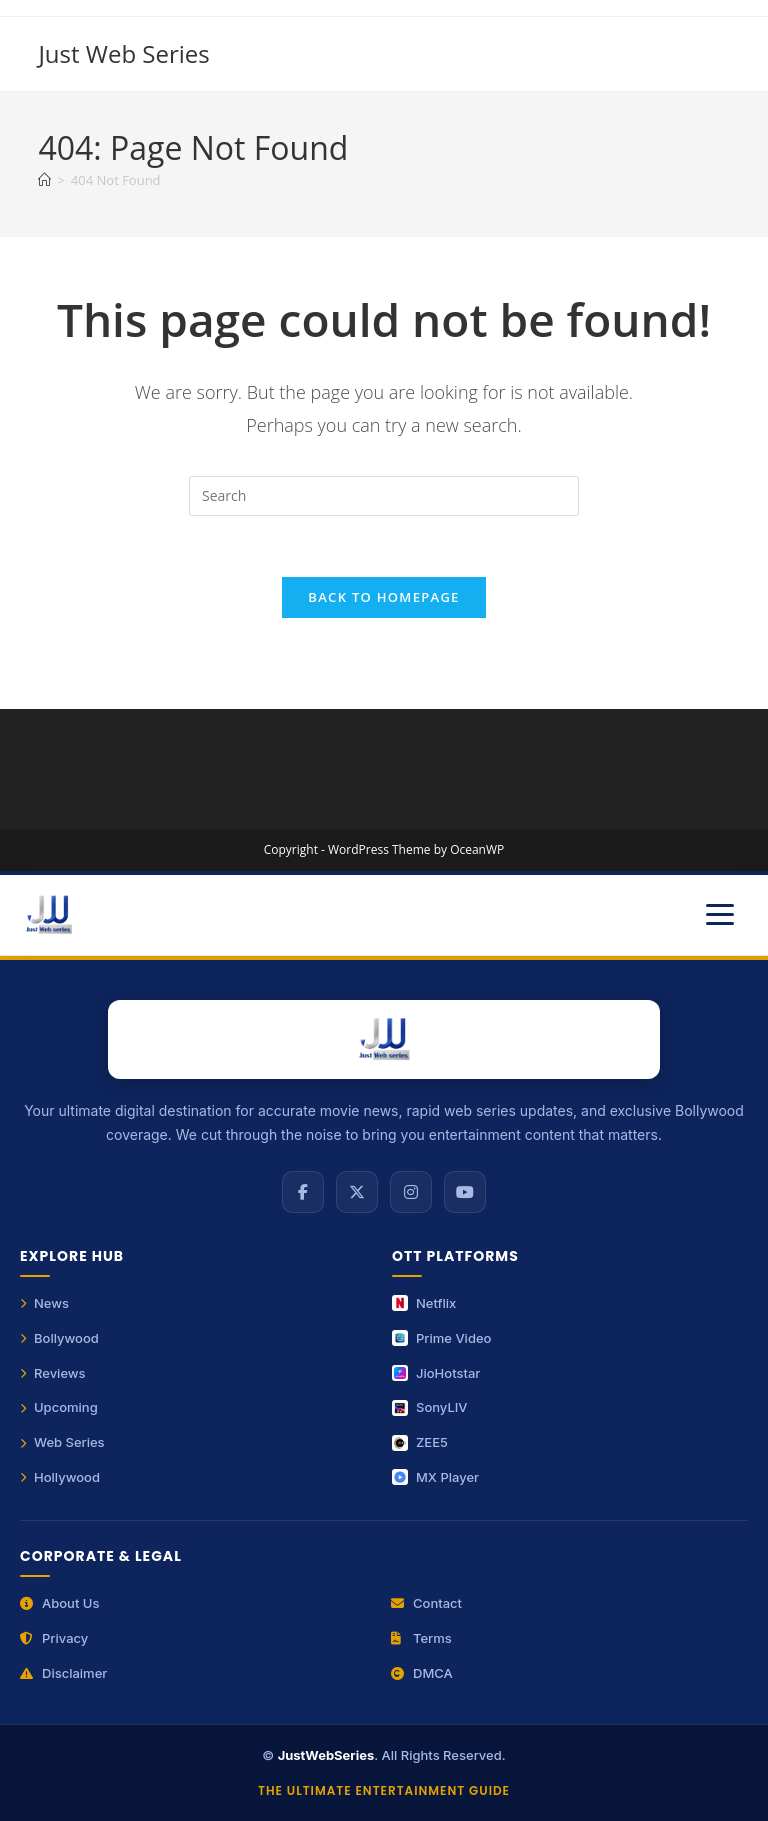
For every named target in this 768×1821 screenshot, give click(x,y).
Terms (421, 1638)
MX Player (435, 1477)
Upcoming (59, 1407)
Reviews (53, 1373)
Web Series (62, 1442)
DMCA (422, 1673)
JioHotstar (436, 1373)
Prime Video (441, 1338)
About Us (59, 1603)
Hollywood (60, 1477)
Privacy (54, 1638)
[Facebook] (303, 1192)
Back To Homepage (383, 597)
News (44, 1303)
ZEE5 (420, 1442)
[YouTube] (465, 1192)
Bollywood (59, 1338)
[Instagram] (411, 1192)
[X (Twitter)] (357, 1192)
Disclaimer (63, 1673)
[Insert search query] (384, 496)
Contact (426, 1603)
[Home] (44, 180)
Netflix (424, 1303)
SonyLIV (430, 1407)
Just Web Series (123, 53)
